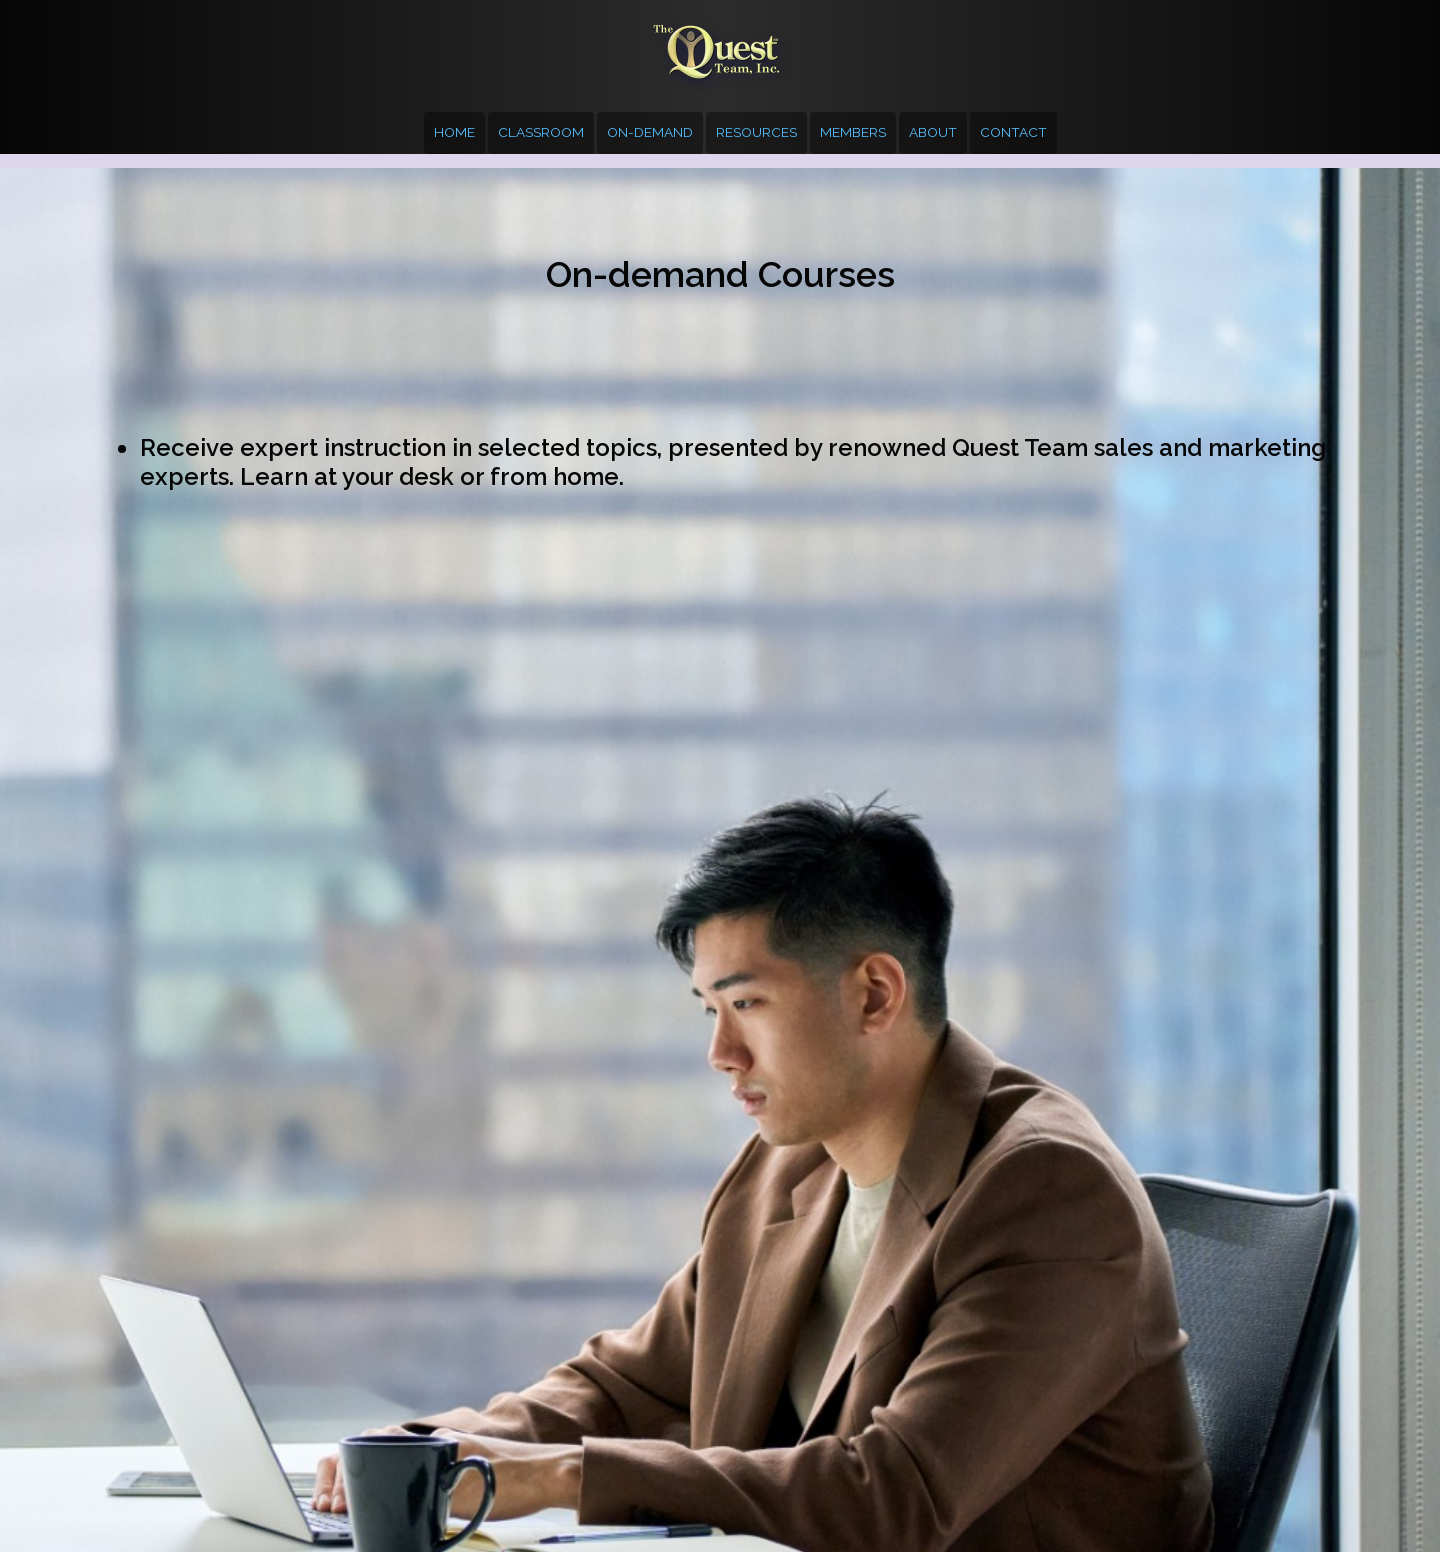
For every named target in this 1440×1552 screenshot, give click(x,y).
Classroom (541, 132)
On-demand (650, 132)
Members (853, 132)
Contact (1013, 132)
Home (454, 132)
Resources (756, 132)
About (933, 132)
